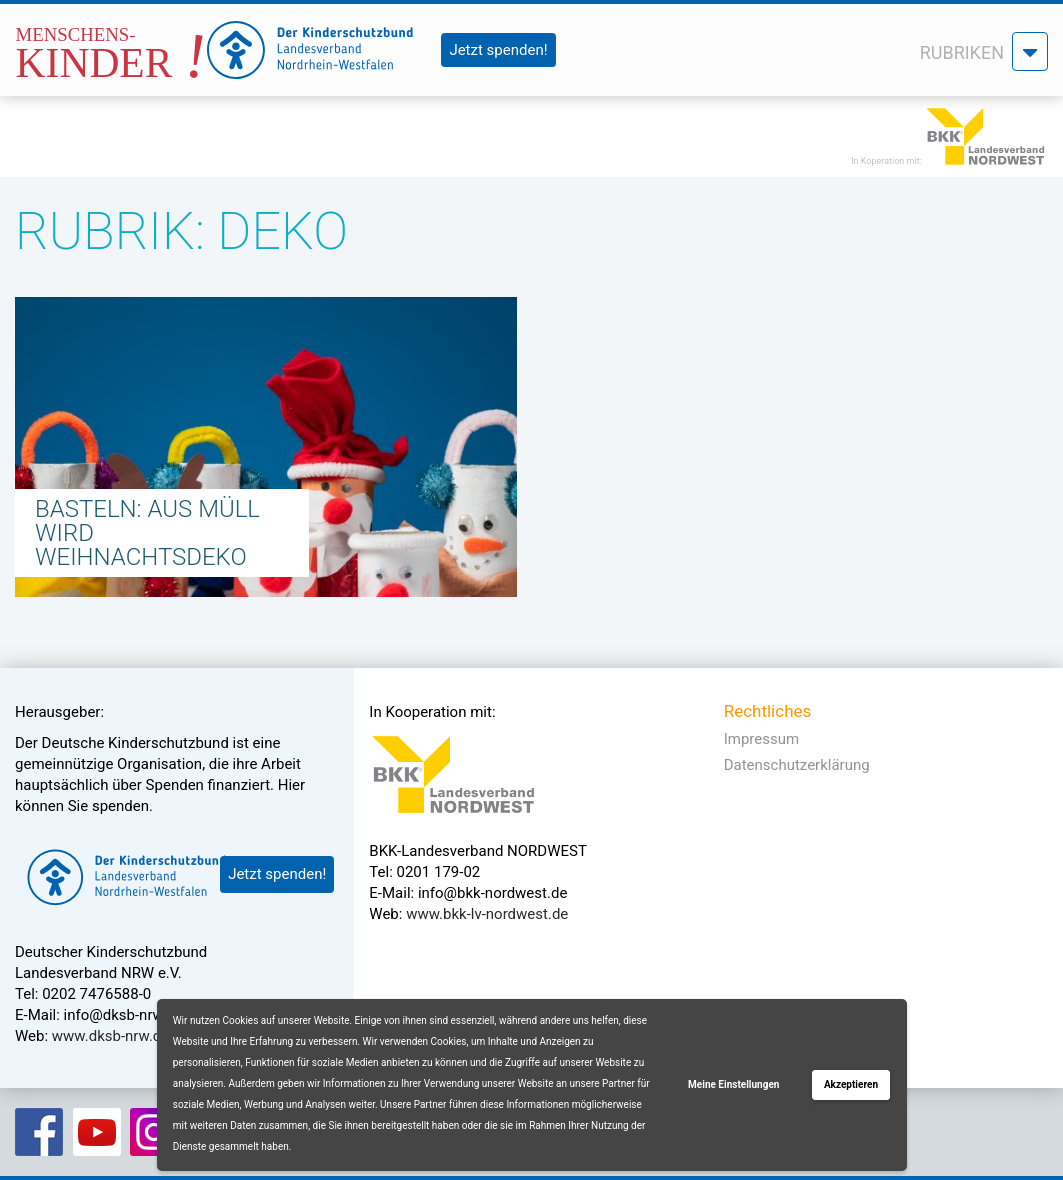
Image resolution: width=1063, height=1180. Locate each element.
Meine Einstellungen (733, 1084)
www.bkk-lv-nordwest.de (487, 914)
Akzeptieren (851, 1084)
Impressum (761, 739)
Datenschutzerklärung (797, 765)
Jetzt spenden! (498, 50)
